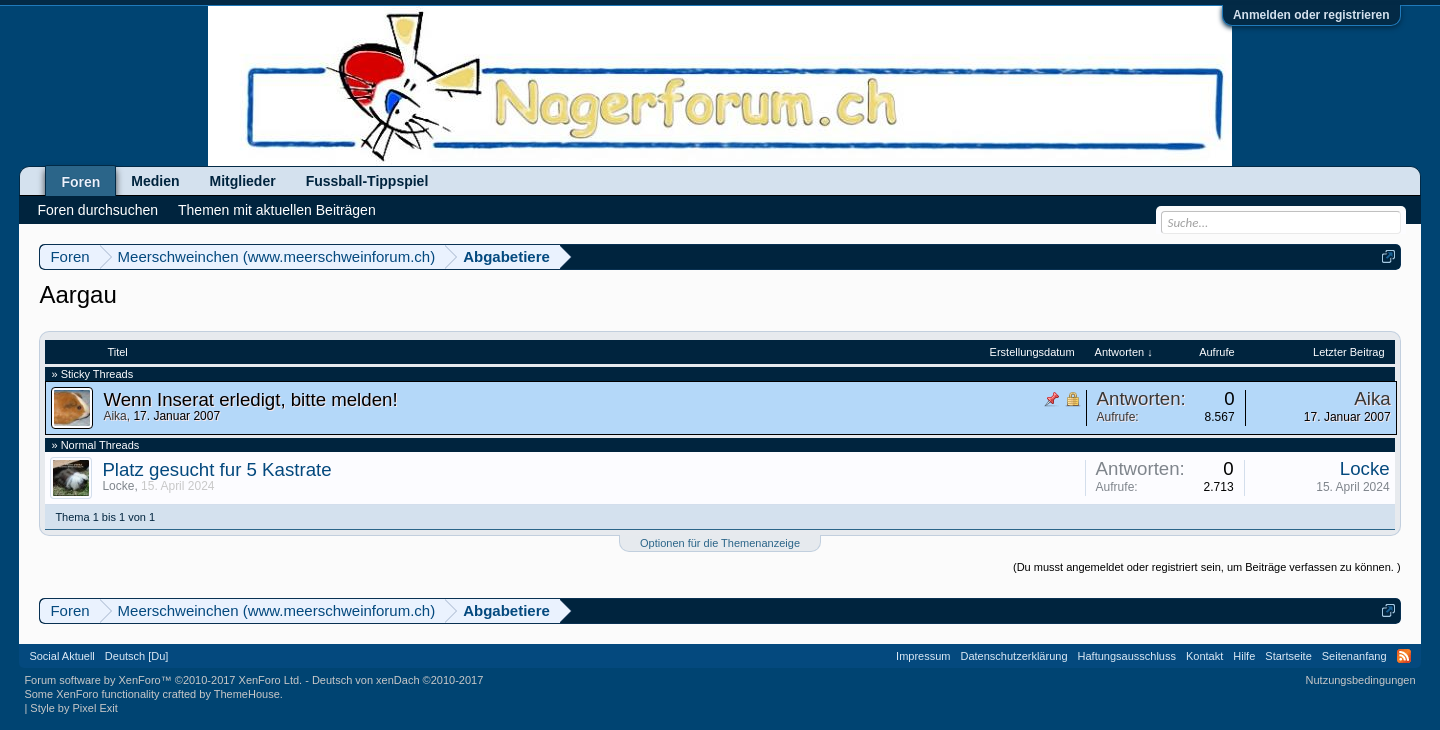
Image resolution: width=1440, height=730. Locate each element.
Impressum (923, 656)
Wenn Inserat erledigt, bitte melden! (250, 399)
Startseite (1288, 656)
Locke (118, 486)
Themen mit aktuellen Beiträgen (277, 210)
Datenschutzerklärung (1014, 656)
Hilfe (1244, 656)
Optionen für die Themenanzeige (720, 543)
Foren (80, 182)
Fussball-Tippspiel (367, 181)
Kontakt (1204, 656)
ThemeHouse (247, 694)
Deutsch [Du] (137, 656)
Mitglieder (243, 181)
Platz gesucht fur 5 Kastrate (216, 469)
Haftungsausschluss (1127, 656)
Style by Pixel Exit (73, 708)
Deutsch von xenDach (397, 680)
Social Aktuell (61, 656)
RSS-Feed (1404, 656)
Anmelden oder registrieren (1311, 15)
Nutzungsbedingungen (1361, 680)
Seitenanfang (1354, 656)
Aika (114, 416)
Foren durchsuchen (97, 210)
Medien (155, 181)
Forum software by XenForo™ (163, 680)
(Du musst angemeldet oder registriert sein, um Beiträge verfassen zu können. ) (1207, 567)
